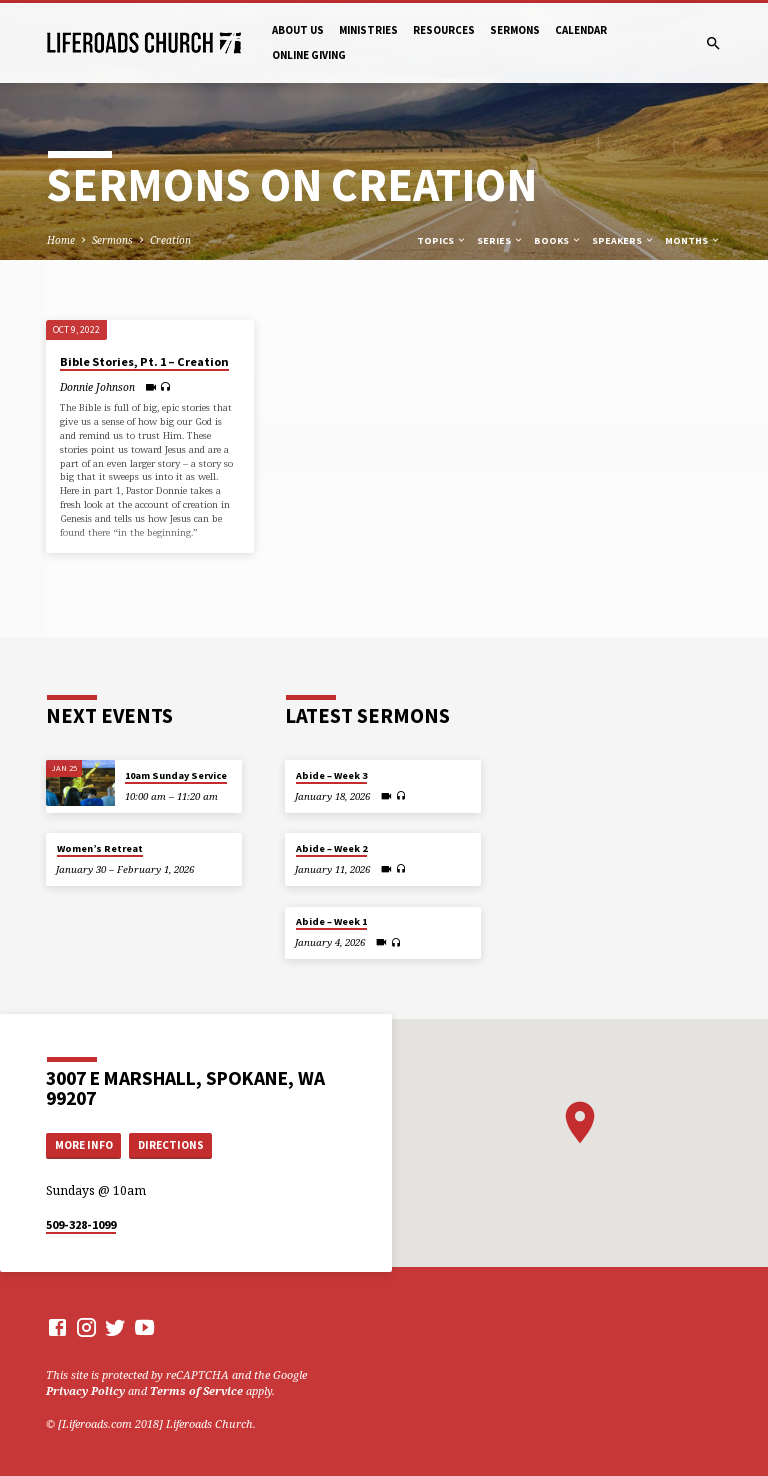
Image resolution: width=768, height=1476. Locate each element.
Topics (442, 240)
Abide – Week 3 (331, 775)
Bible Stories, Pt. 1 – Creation (144, 361)
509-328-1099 (81, 1224)
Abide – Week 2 (331, 848)
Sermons (515, 30)
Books (558, 240)
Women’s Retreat (100, 848)
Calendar (581, 30)
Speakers (623, 240)
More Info (84, 1145)
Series (500, 240)
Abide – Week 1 (331, 921)
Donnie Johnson (97, 387)
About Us (298, 30)
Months (693, 240)
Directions (171, 1145)
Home (61, 240)
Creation (170, 240)
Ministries (368, 30)
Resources (444, 30)
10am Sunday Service (176, 775)
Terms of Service (196, 1390)
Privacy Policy (85, 1390)
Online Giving (309, 55)
